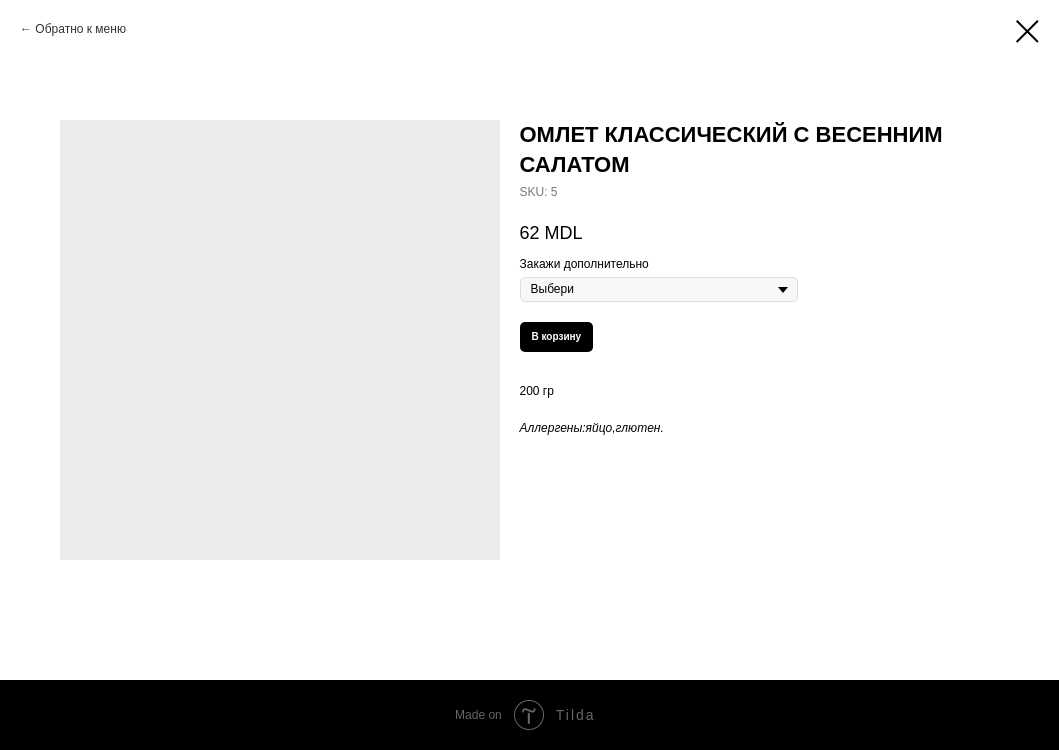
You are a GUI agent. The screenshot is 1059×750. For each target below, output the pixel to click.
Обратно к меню (80, 29)
